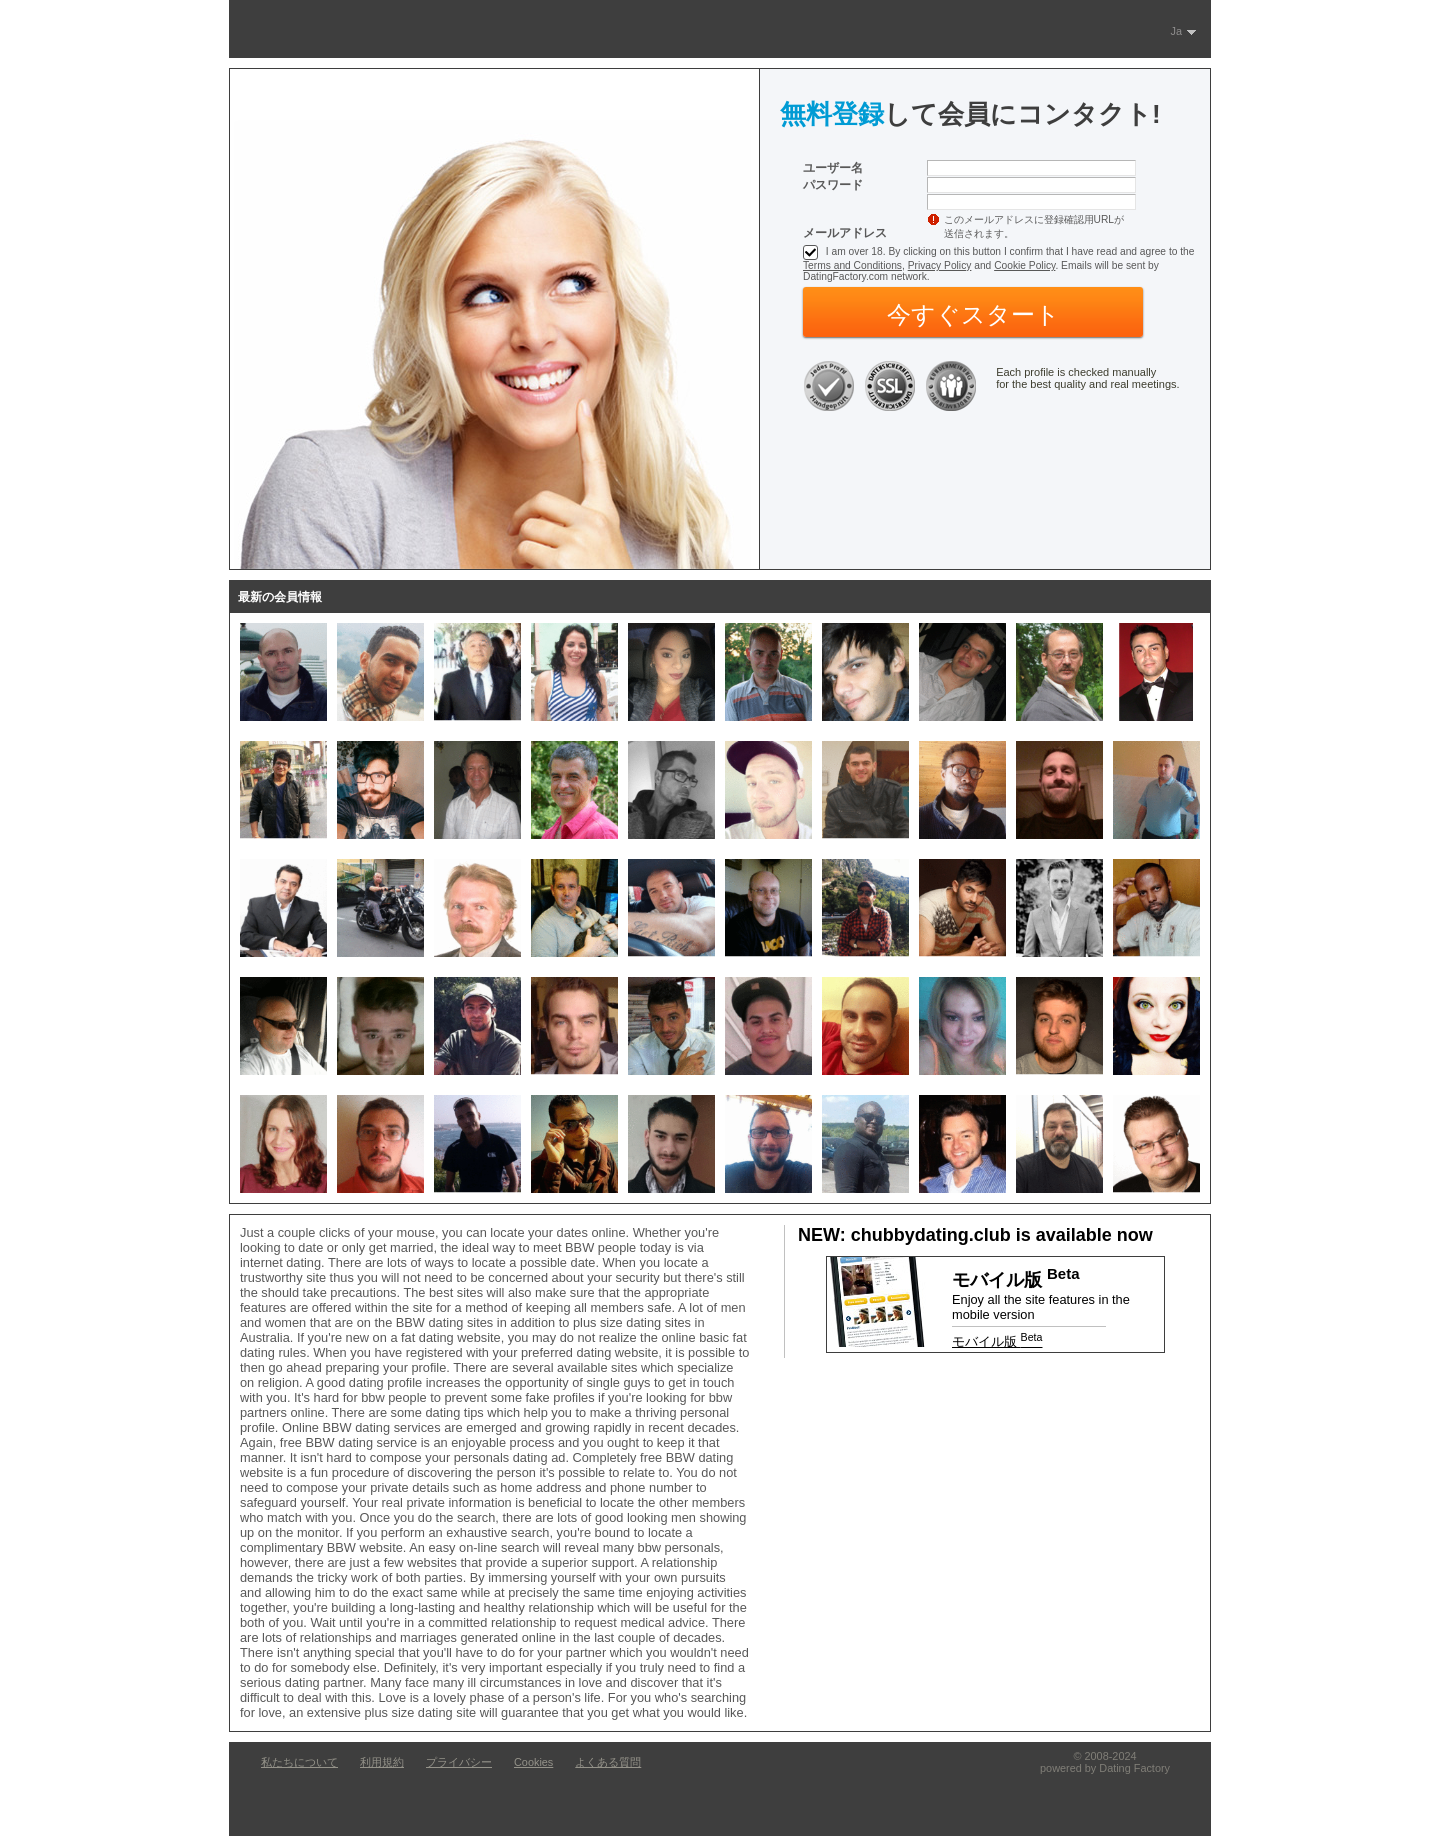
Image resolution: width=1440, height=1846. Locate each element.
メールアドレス (845, 233)
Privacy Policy (940, 265)
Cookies (533, 1762)
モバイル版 (997, 1341)
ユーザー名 (833, 168)
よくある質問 (608, 1762)
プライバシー (459, 1762)
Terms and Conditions (852, 265)
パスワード (833, 185)
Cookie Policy (1024, 265)
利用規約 (382, 1762)
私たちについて (299, 1762)
